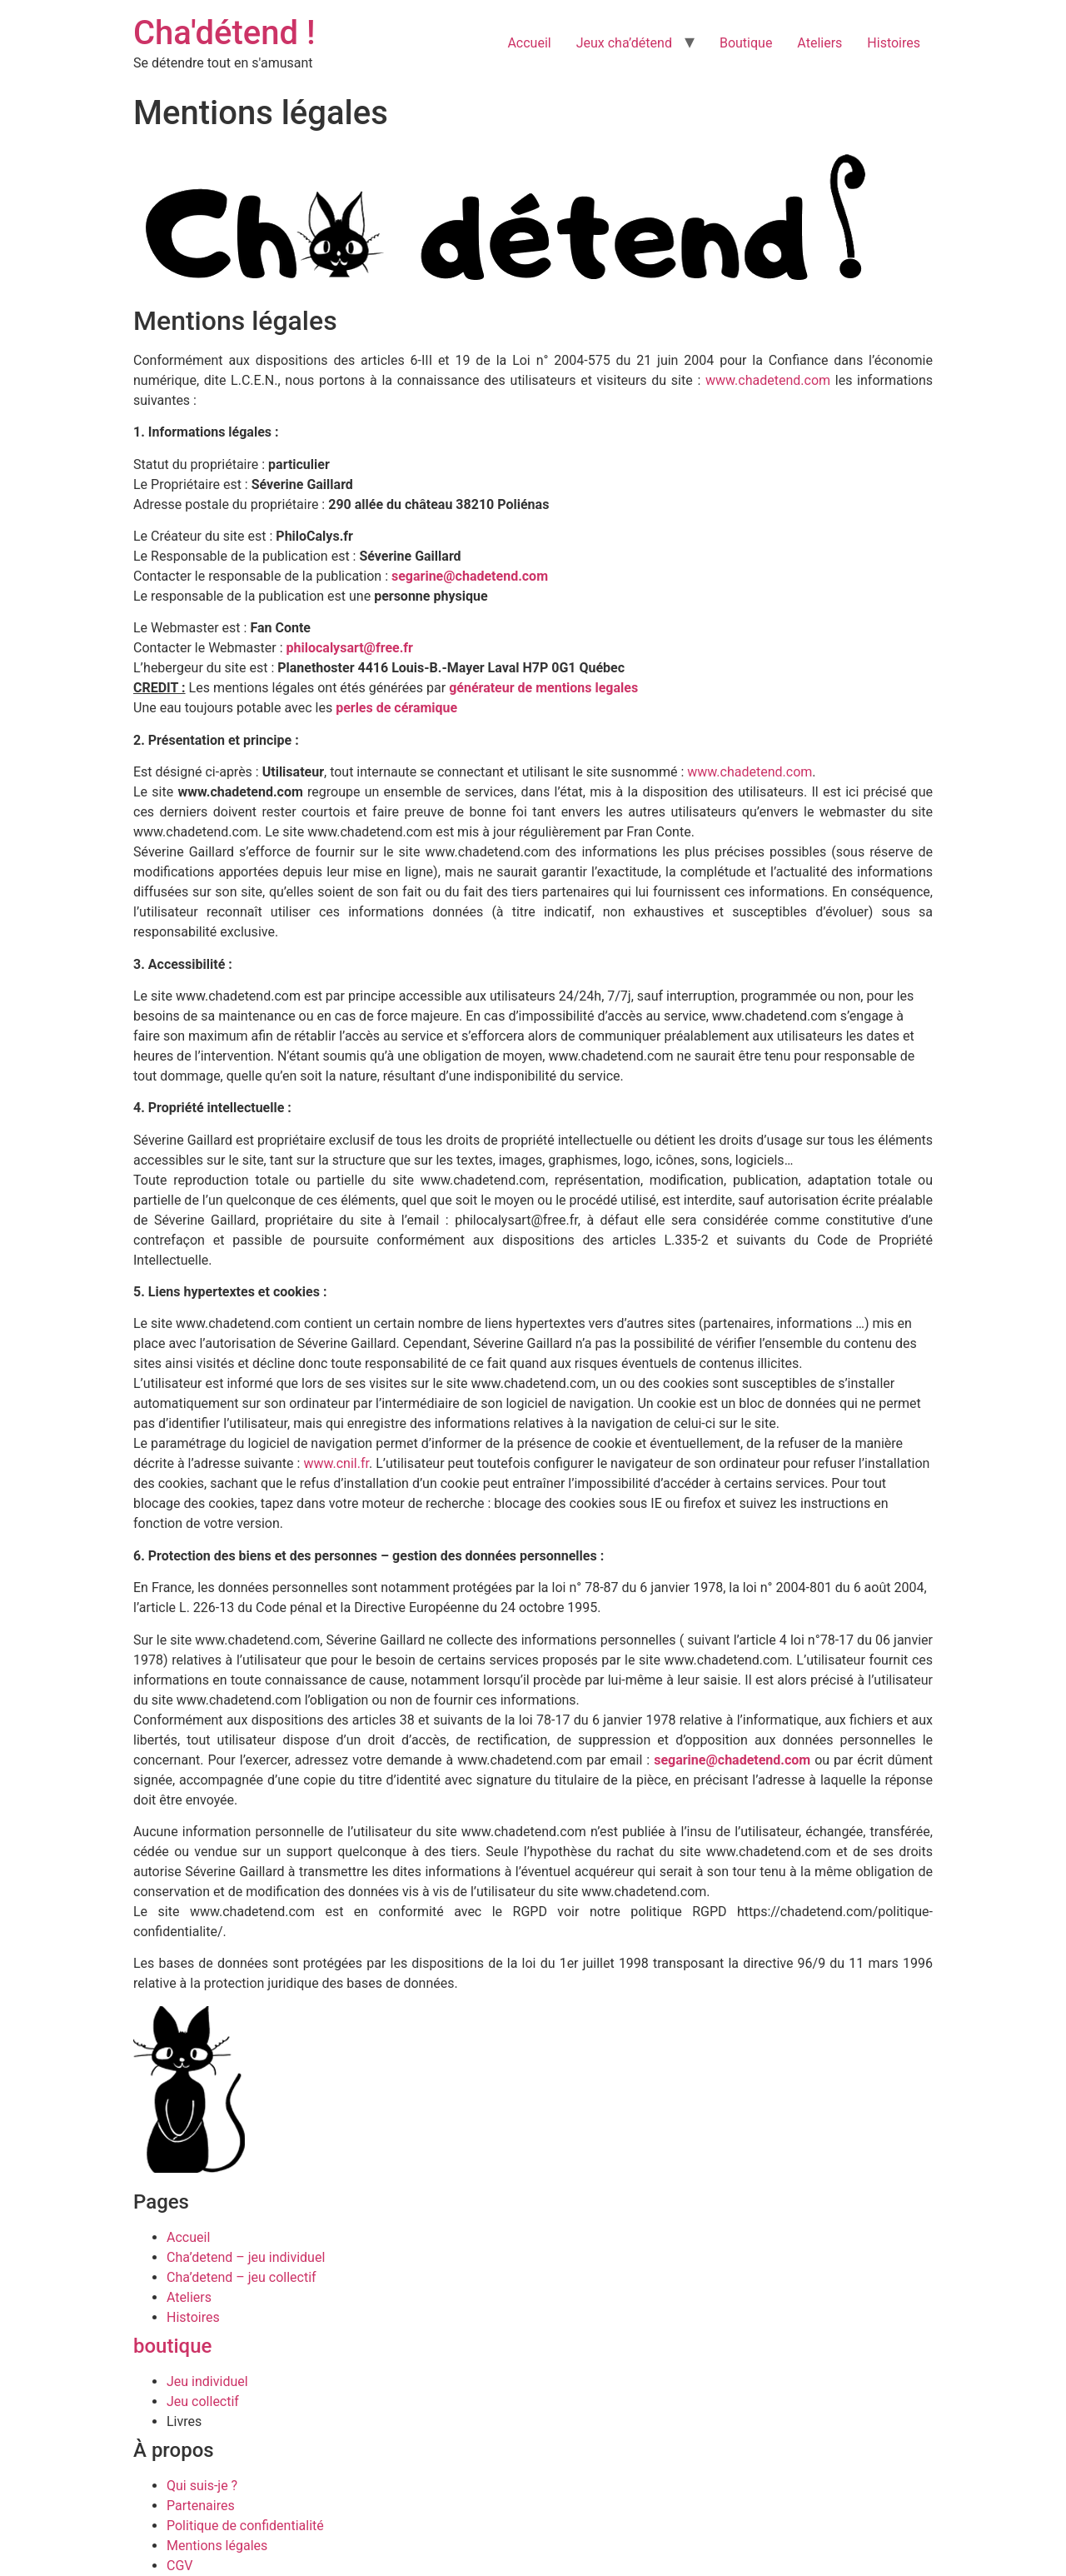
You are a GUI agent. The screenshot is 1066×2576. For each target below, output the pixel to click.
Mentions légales (217, 2546)
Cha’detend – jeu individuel (246, 2257)
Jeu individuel (207, 2381)
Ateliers (819, 43)
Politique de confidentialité (245, 2526)
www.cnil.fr (336, 1463)
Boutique (746, 43)
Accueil (528, 43)
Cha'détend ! (224, 32)
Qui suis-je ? (202, 2486)
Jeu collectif (203, 2401)
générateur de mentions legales (543, 688)
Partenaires (201, 2506)
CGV (180, 2566)
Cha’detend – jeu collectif (241, 2277)
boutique (172, 2346)
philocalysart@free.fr (349, 648)
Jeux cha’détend (624, 43)
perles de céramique (396, 708)
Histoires (893, 43)
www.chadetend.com (767, 380)
